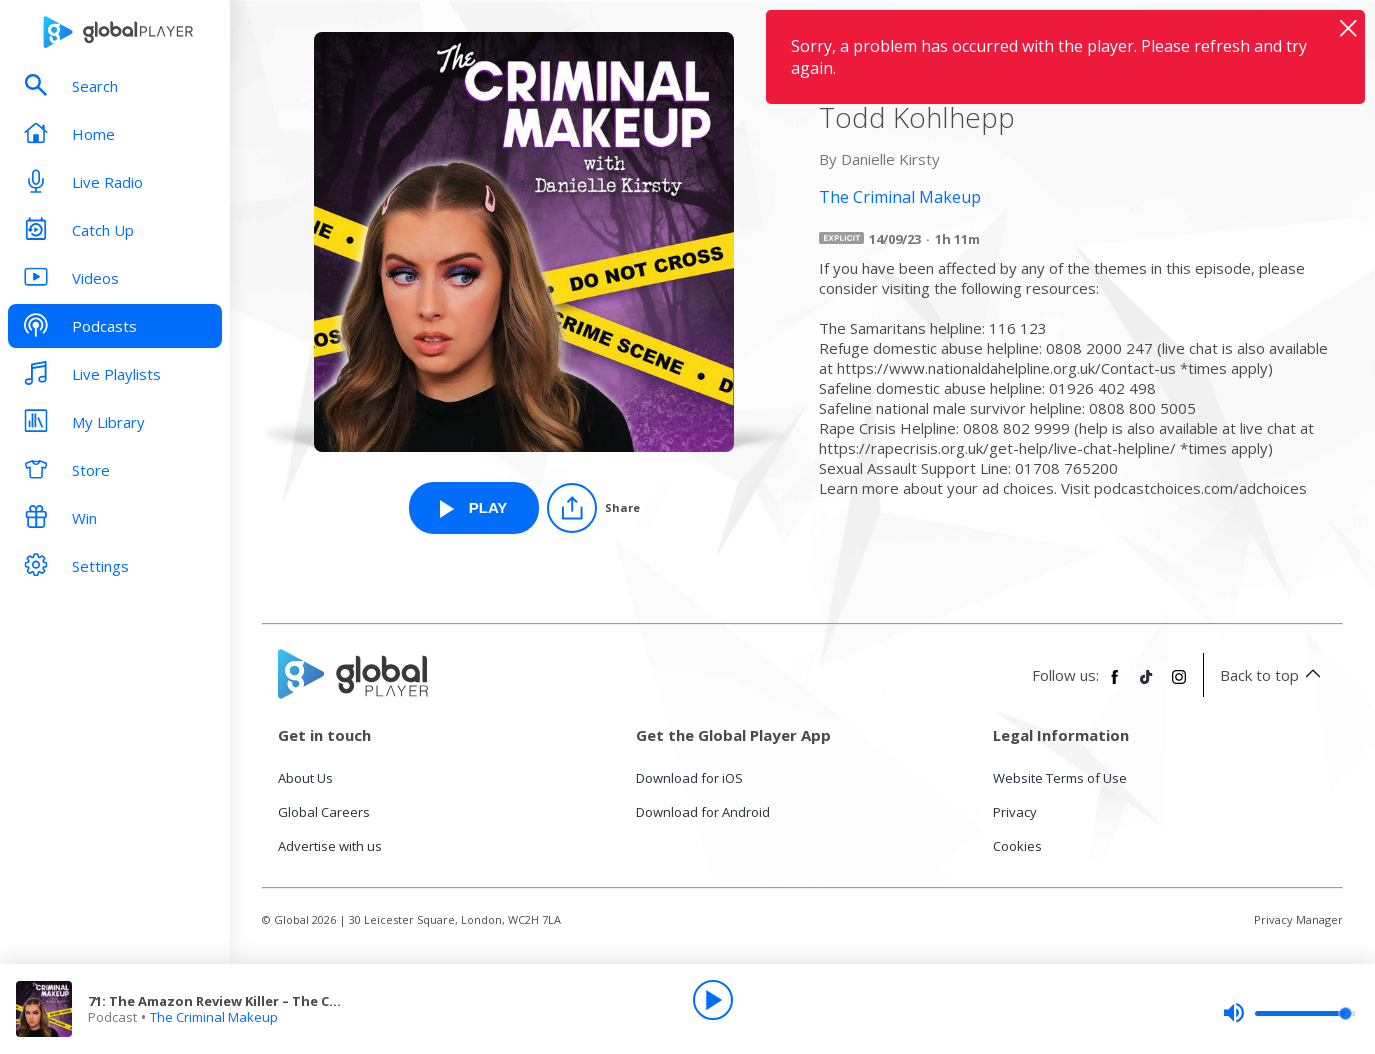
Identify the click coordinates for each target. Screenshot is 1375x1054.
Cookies (1017, 846)
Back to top (1273, 675)
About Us (305, 778)
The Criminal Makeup (214, 1017)
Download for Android (703, 812)
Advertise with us (330, 846)
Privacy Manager (1298, 919)
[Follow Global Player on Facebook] (1115, 685)
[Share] (593, 508)
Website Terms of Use (1060, 778)
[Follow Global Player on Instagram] (1179, 685)
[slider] (1289, 1013)
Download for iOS (689, 778)
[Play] (713, 1000)
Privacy (1015, 812)
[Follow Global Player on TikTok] (1147, 685)
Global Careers (324, 812)
